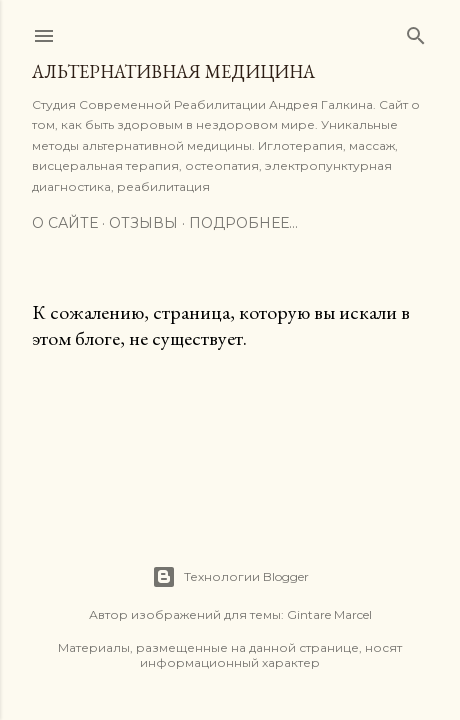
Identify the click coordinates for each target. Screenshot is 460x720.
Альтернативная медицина (173, 71)
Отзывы (143, 223)
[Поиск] (416, 31)
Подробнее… (243, 223)
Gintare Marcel (329, 614)
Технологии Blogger (230, 577)
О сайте (65, 223)
